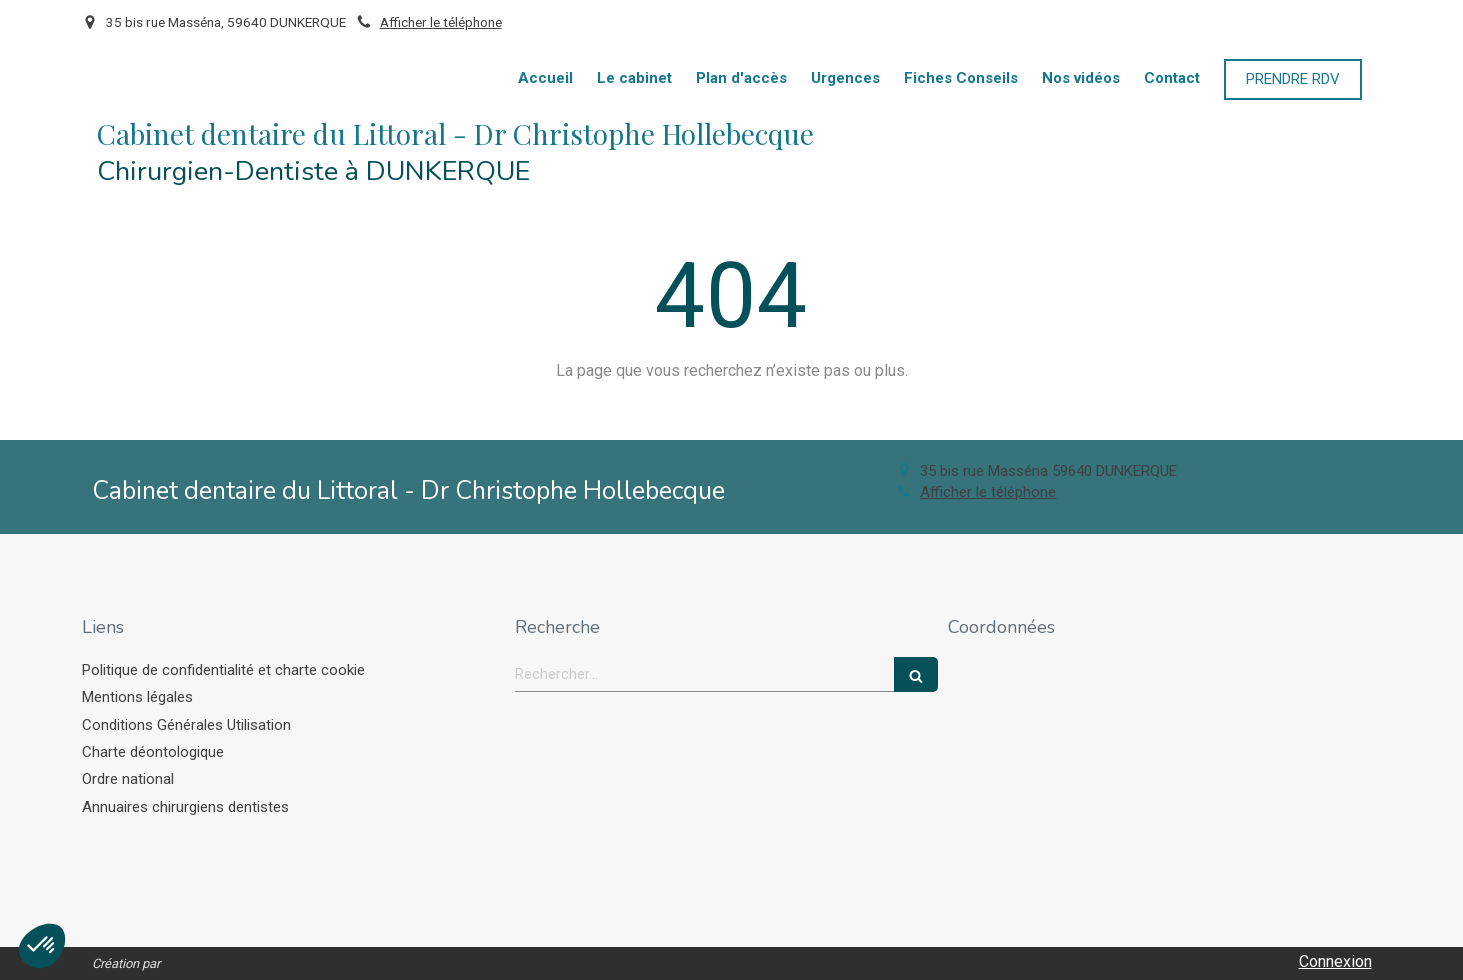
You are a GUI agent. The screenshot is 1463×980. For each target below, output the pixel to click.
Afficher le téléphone (441, 22)
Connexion (1335, 961)
